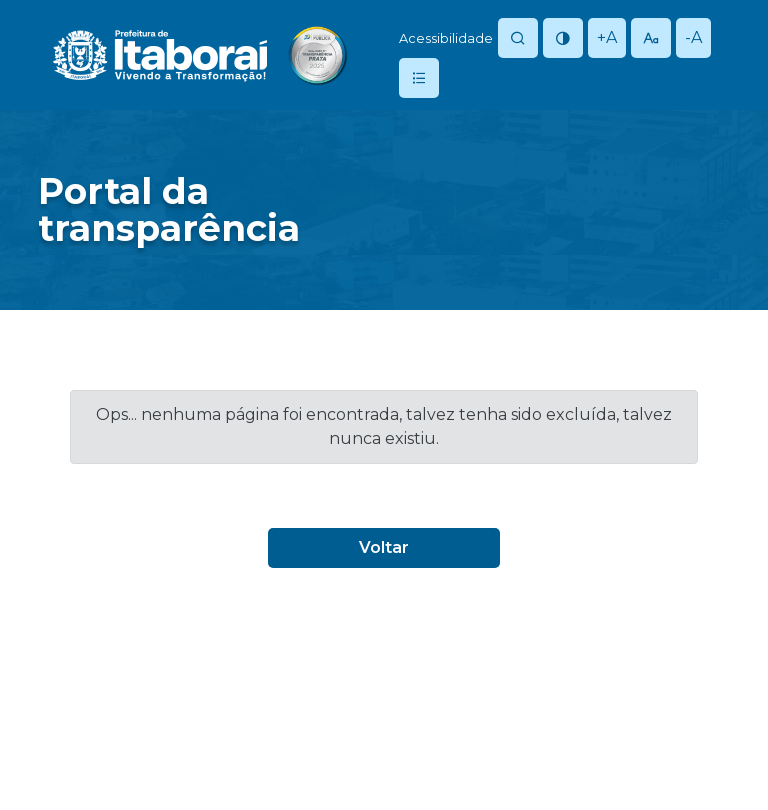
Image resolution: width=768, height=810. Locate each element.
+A (607, 37)
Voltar (384, 547)
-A (693, 37)
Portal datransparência (169, 209)
